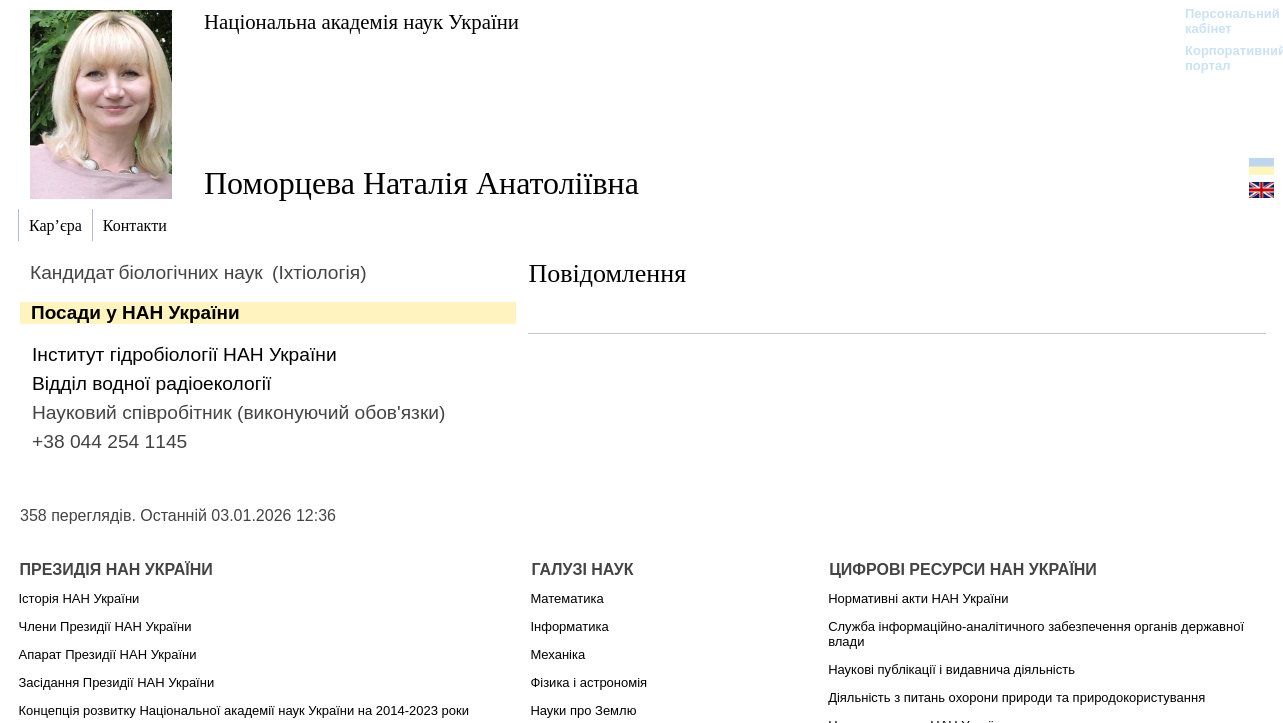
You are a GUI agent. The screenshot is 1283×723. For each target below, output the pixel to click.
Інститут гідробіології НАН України (184, 354)
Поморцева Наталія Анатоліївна (421, 183)
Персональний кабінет (1222, 21)
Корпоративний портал (1222, 58)
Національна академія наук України (361, 21)
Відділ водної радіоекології (151, 383)
